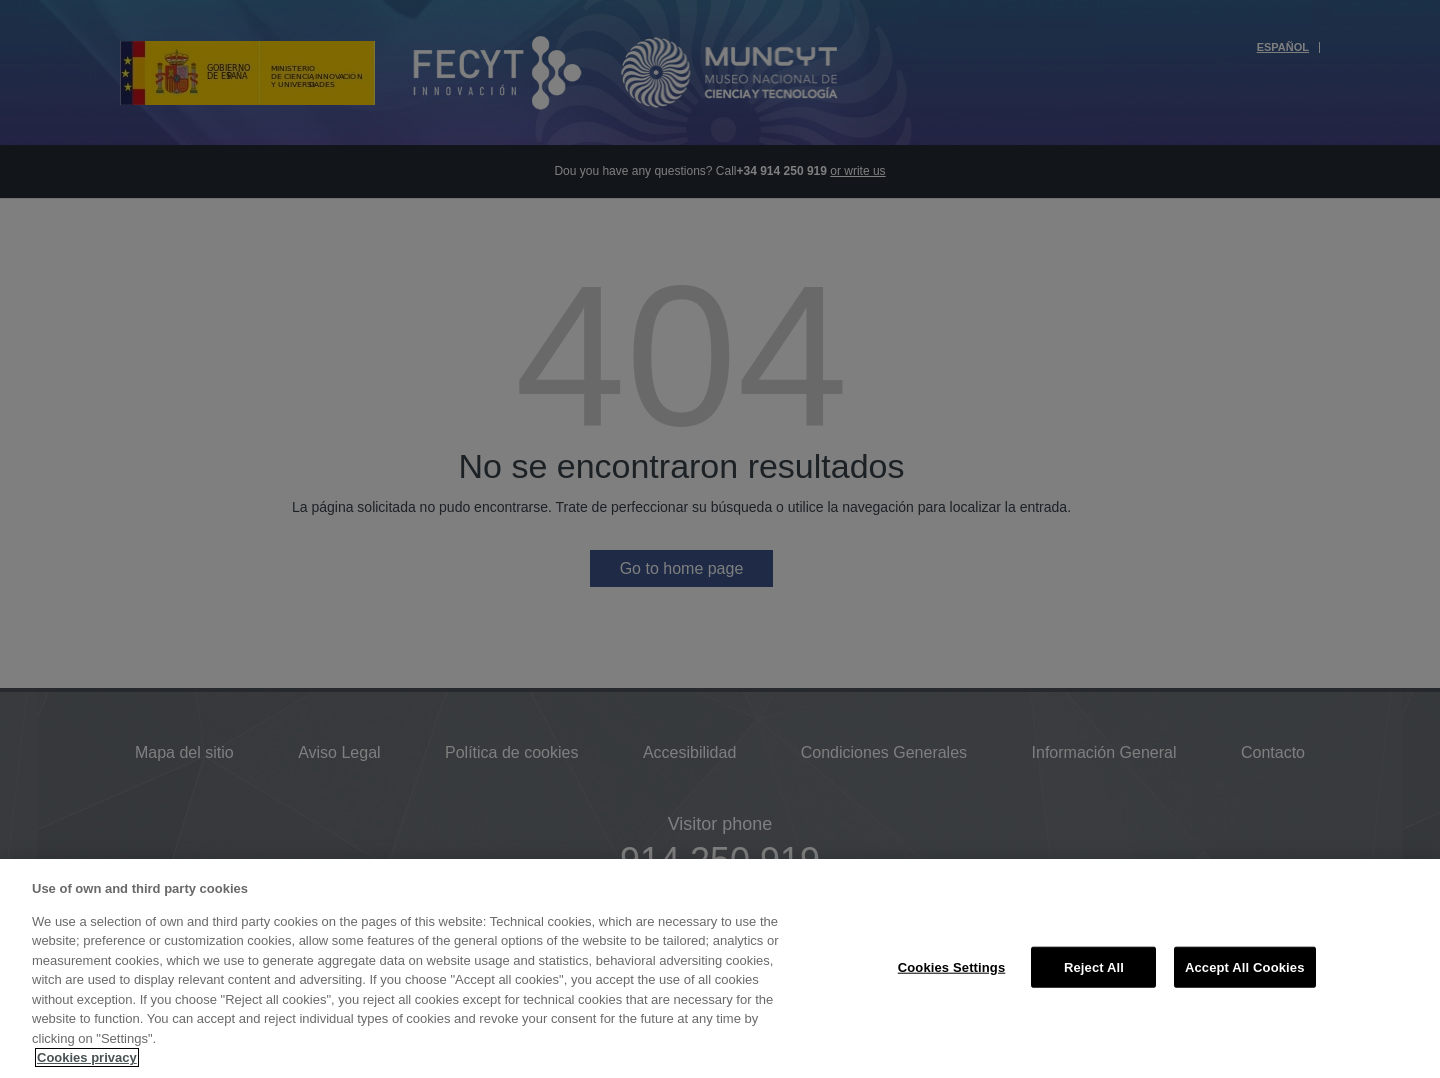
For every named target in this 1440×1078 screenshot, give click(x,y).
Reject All (1094, 966)
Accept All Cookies (1245, 966)
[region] (720, 968)
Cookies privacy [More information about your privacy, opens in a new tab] (87, 1057)
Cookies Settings (952, 966)
